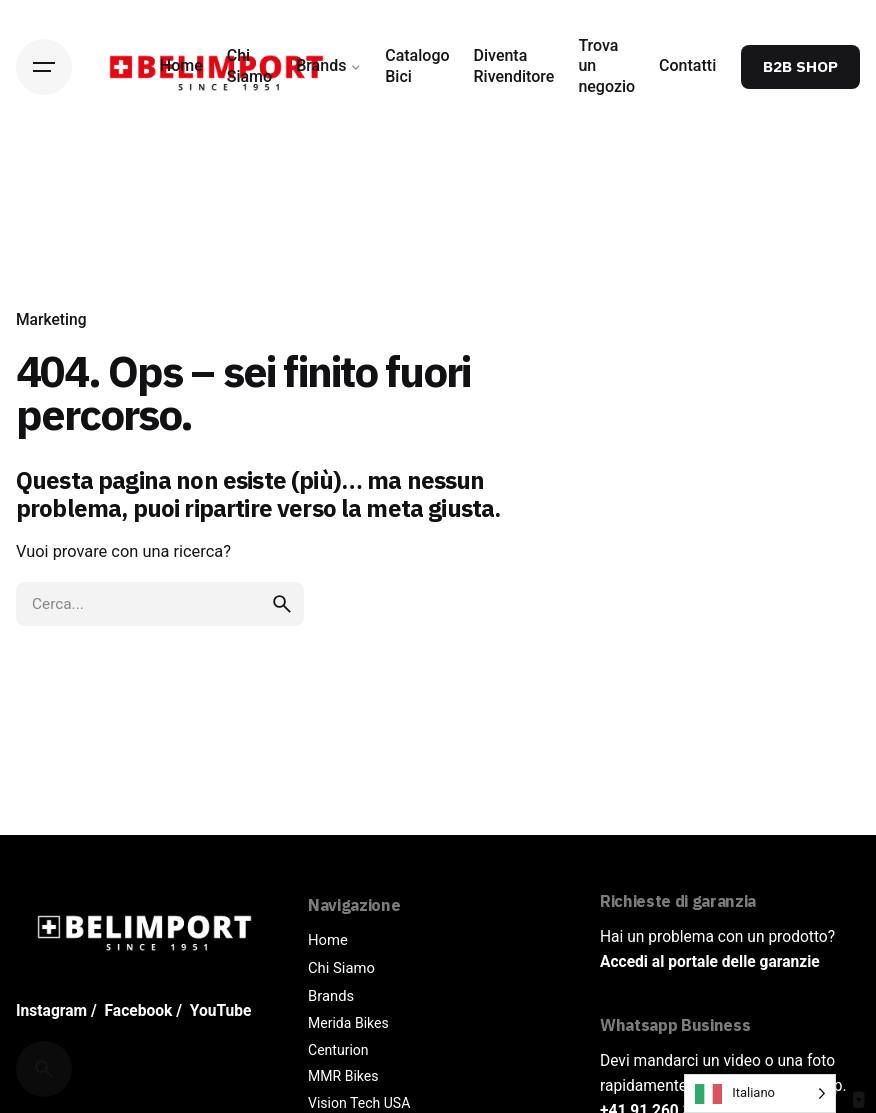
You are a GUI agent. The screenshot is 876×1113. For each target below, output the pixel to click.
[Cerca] (44, 1069)
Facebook (139, 1011)
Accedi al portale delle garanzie (710, 962)
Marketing (51, 320)
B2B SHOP (800, 66)
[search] (282, 604)
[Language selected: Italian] (760, 1093)
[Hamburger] (44, 67)
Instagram (51, 1011)
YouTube (221, 1011)
